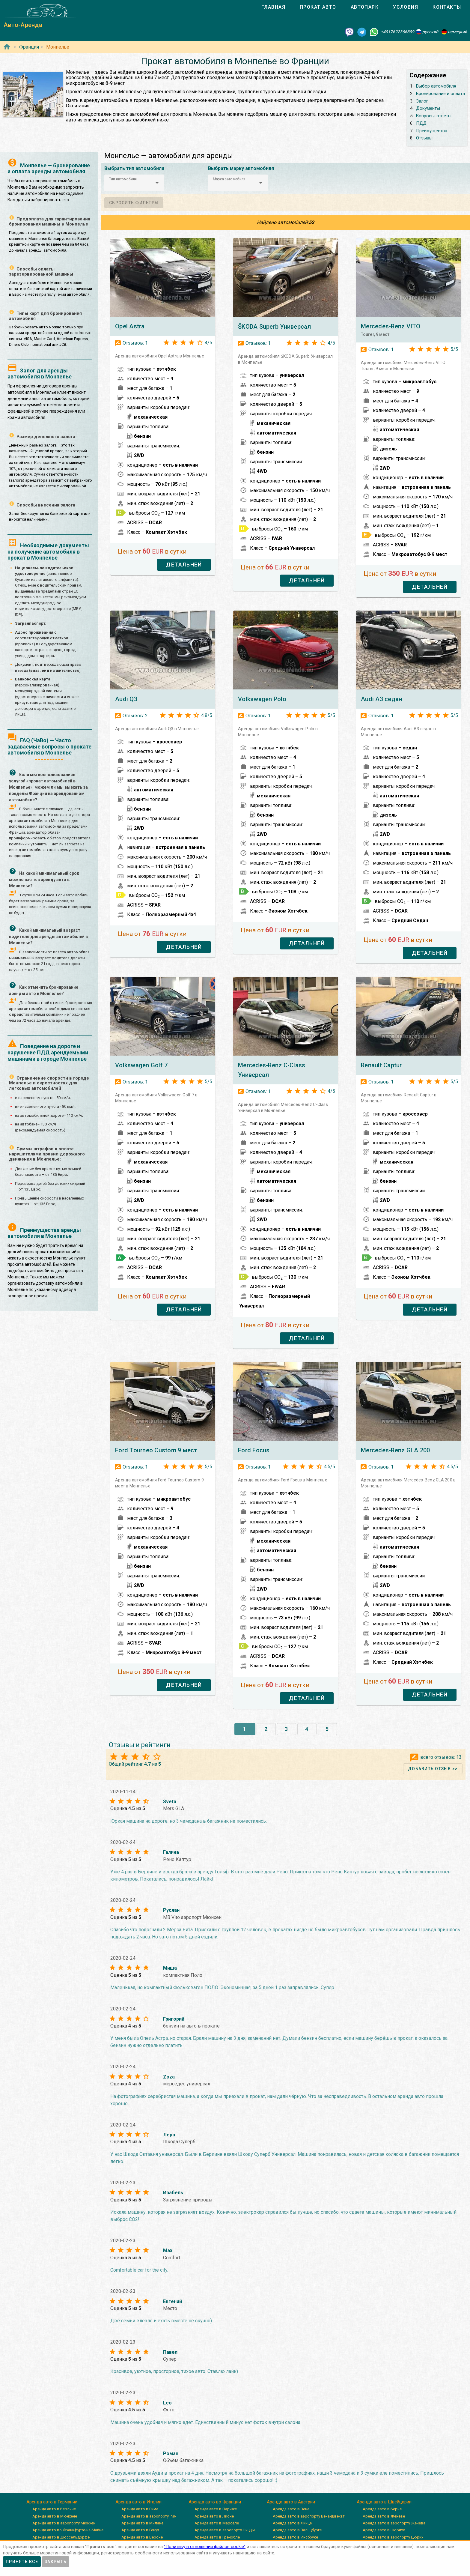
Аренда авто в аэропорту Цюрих (393, 2537)
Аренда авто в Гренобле (217, 2537)
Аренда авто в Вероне (142, 2537)
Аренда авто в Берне (382, 2509)
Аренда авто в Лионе (214, 2516)
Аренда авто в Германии (51, 2502)
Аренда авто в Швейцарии (384, 2502)
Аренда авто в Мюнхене (54, 2516)
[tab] (273, 7)
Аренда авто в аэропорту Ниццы (225, 2530)
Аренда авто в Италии (138, 2502)
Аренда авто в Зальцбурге (297, 2530)
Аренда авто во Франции (215, 2502)
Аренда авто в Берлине (54, 2509)
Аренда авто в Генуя (140, 2530)
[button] (134, 183)
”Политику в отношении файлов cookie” (204, 2546)
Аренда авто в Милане (142, 2523)
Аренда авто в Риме (139, 2509)
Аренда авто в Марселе (217, 2523)
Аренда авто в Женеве (384, 2516)
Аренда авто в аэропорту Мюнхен (63, 2523)
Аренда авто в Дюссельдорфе (61, 2537)
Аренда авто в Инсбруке (295, 2537)
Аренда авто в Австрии (291, 2502)
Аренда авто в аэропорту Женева (394, 2523)
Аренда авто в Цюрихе (384, 2530)
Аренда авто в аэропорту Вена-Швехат (309, 2516)
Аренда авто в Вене (291, 2509)
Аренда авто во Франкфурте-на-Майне (67, 2530)
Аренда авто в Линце (292, 2523)
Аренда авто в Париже (216, 2509)
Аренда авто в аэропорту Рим (149, 2516)
